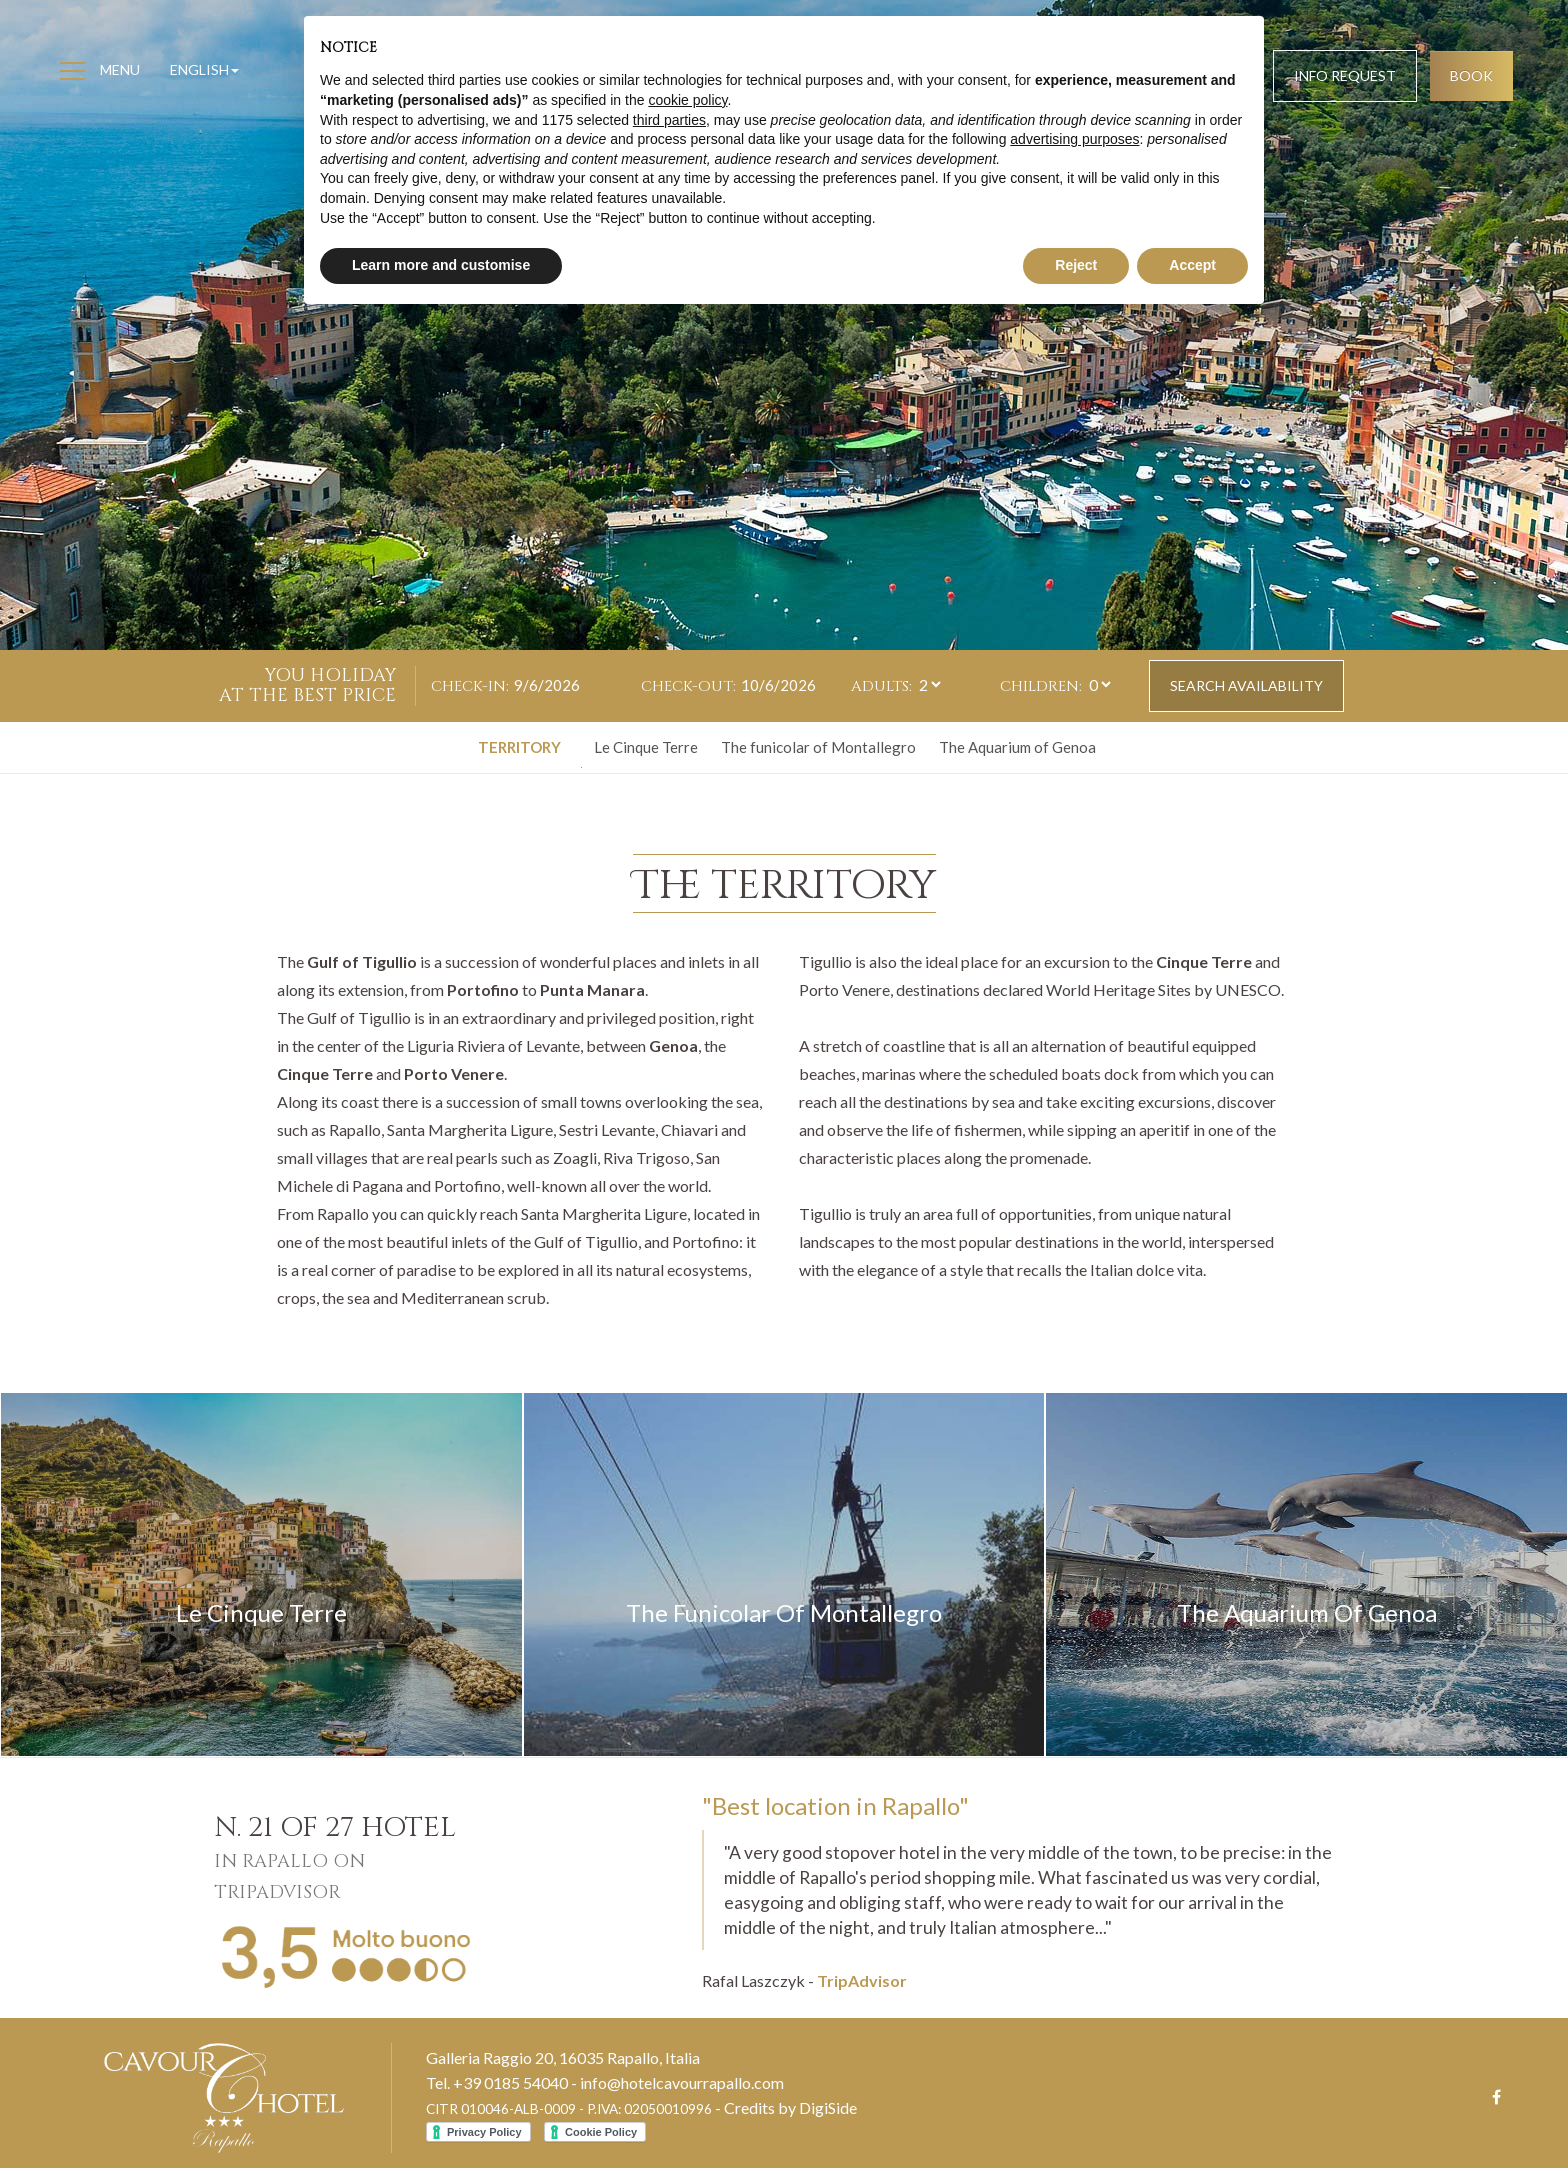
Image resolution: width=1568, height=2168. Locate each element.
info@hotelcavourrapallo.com (682, 2082)
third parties (669, 120)
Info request (1345, 75)
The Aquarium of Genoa (1017, 747)
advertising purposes (1074, 139)
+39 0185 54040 (510, 2082)
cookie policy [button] (687, 100)
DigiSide (828, 2107)
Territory (519, 747)
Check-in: (470, 686)
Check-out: (688, 686)
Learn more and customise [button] (441, 265)
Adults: (881, 686)
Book (1471, 75)
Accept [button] (1192, 265)
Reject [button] (1076, 265)
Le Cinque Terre (646, 747)
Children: (1041, 686)
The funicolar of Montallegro (818, 747)
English (204, 69)
